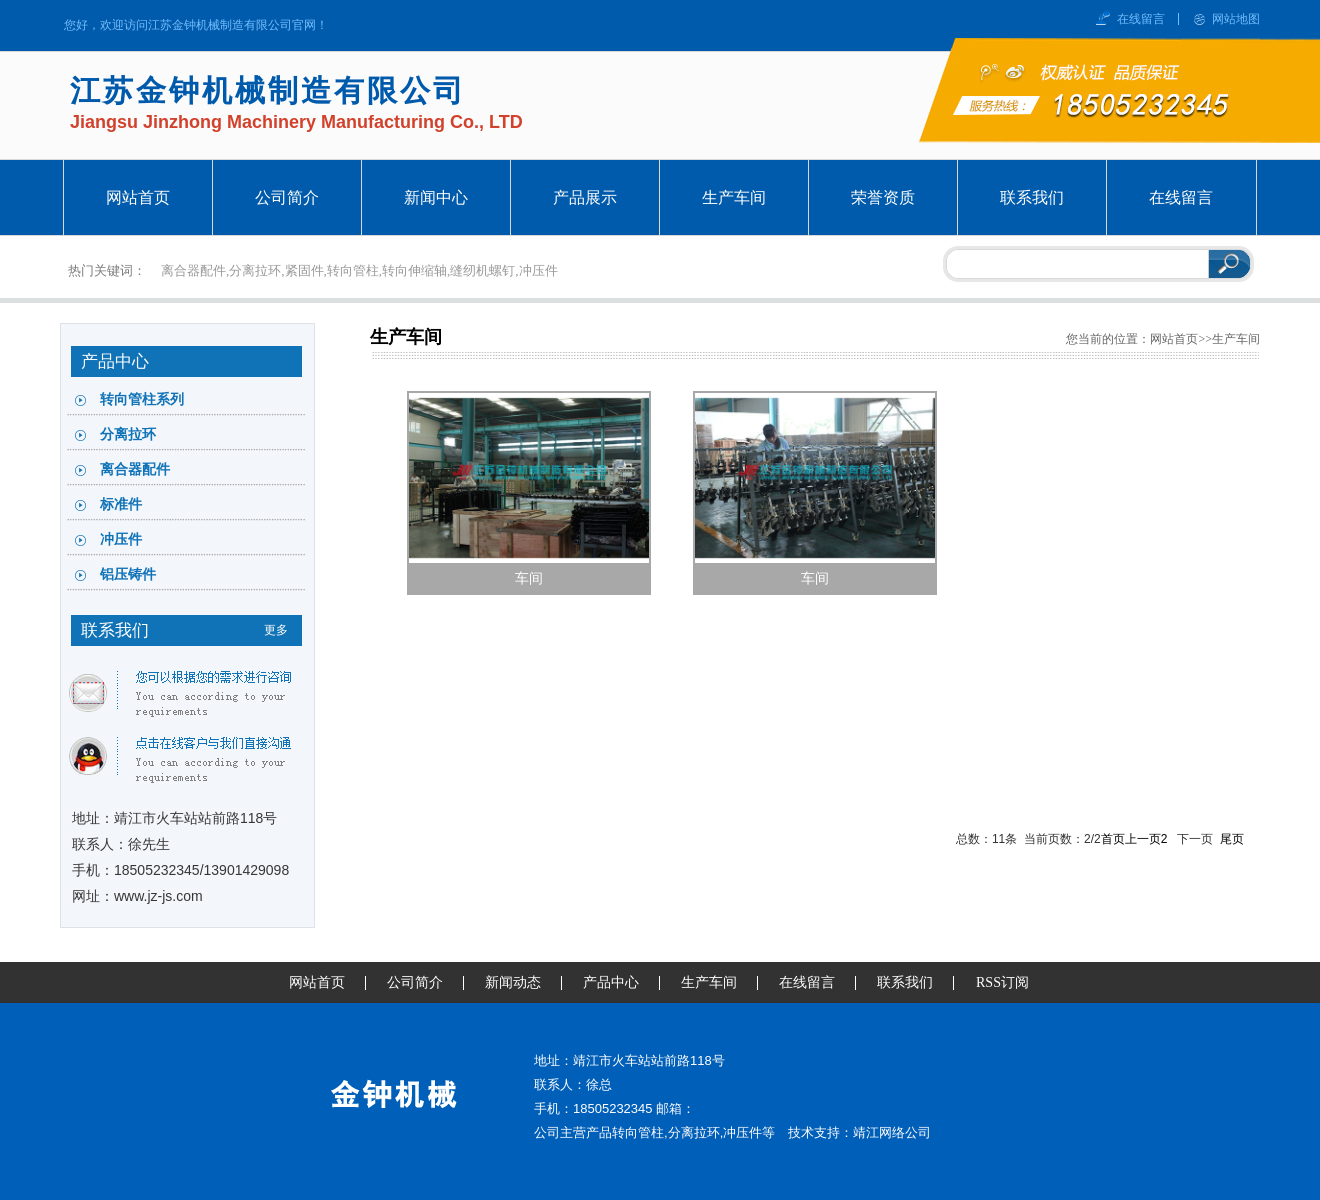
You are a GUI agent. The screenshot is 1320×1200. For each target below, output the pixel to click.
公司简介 (415, 982)
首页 (1113, 839)
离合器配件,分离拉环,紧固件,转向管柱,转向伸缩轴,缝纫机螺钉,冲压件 (359, 270)
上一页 (1143, 839)
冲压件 (121, 539)
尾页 (1232, 839)
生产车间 (406, 337)
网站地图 (1236, 19)
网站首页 (1174, 339)
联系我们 (905, 982)
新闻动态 (513, 982)
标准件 (121, 504)
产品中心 (611, 982)
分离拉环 (128, 434)
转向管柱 (638, 1132)
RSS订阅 (1002, 982)
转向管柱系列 (142, 399)
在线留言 (1141, 19)
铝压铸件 (128, 574)
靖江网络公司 (892, 1132)
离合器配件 (135, 469)
